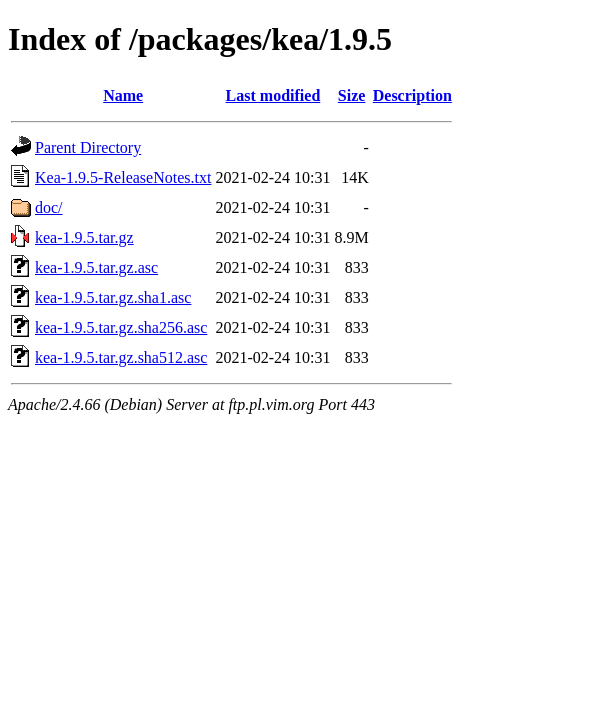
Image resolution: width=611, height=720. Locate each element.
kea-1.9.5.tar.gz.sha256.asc (121, 327)
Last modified (273, 95)
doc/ (49, 207)
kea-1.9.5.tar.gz (84, 237)
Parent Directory (88, 147)
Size (352, 95)
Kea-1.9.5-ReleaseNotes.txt (123, 177)
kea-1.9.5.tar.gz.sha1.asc (113, 297)
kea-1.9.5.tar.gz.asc (96, 267)
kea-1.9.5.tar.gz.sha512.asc (121, 357)
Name (123, 95)
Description (412, 95)
